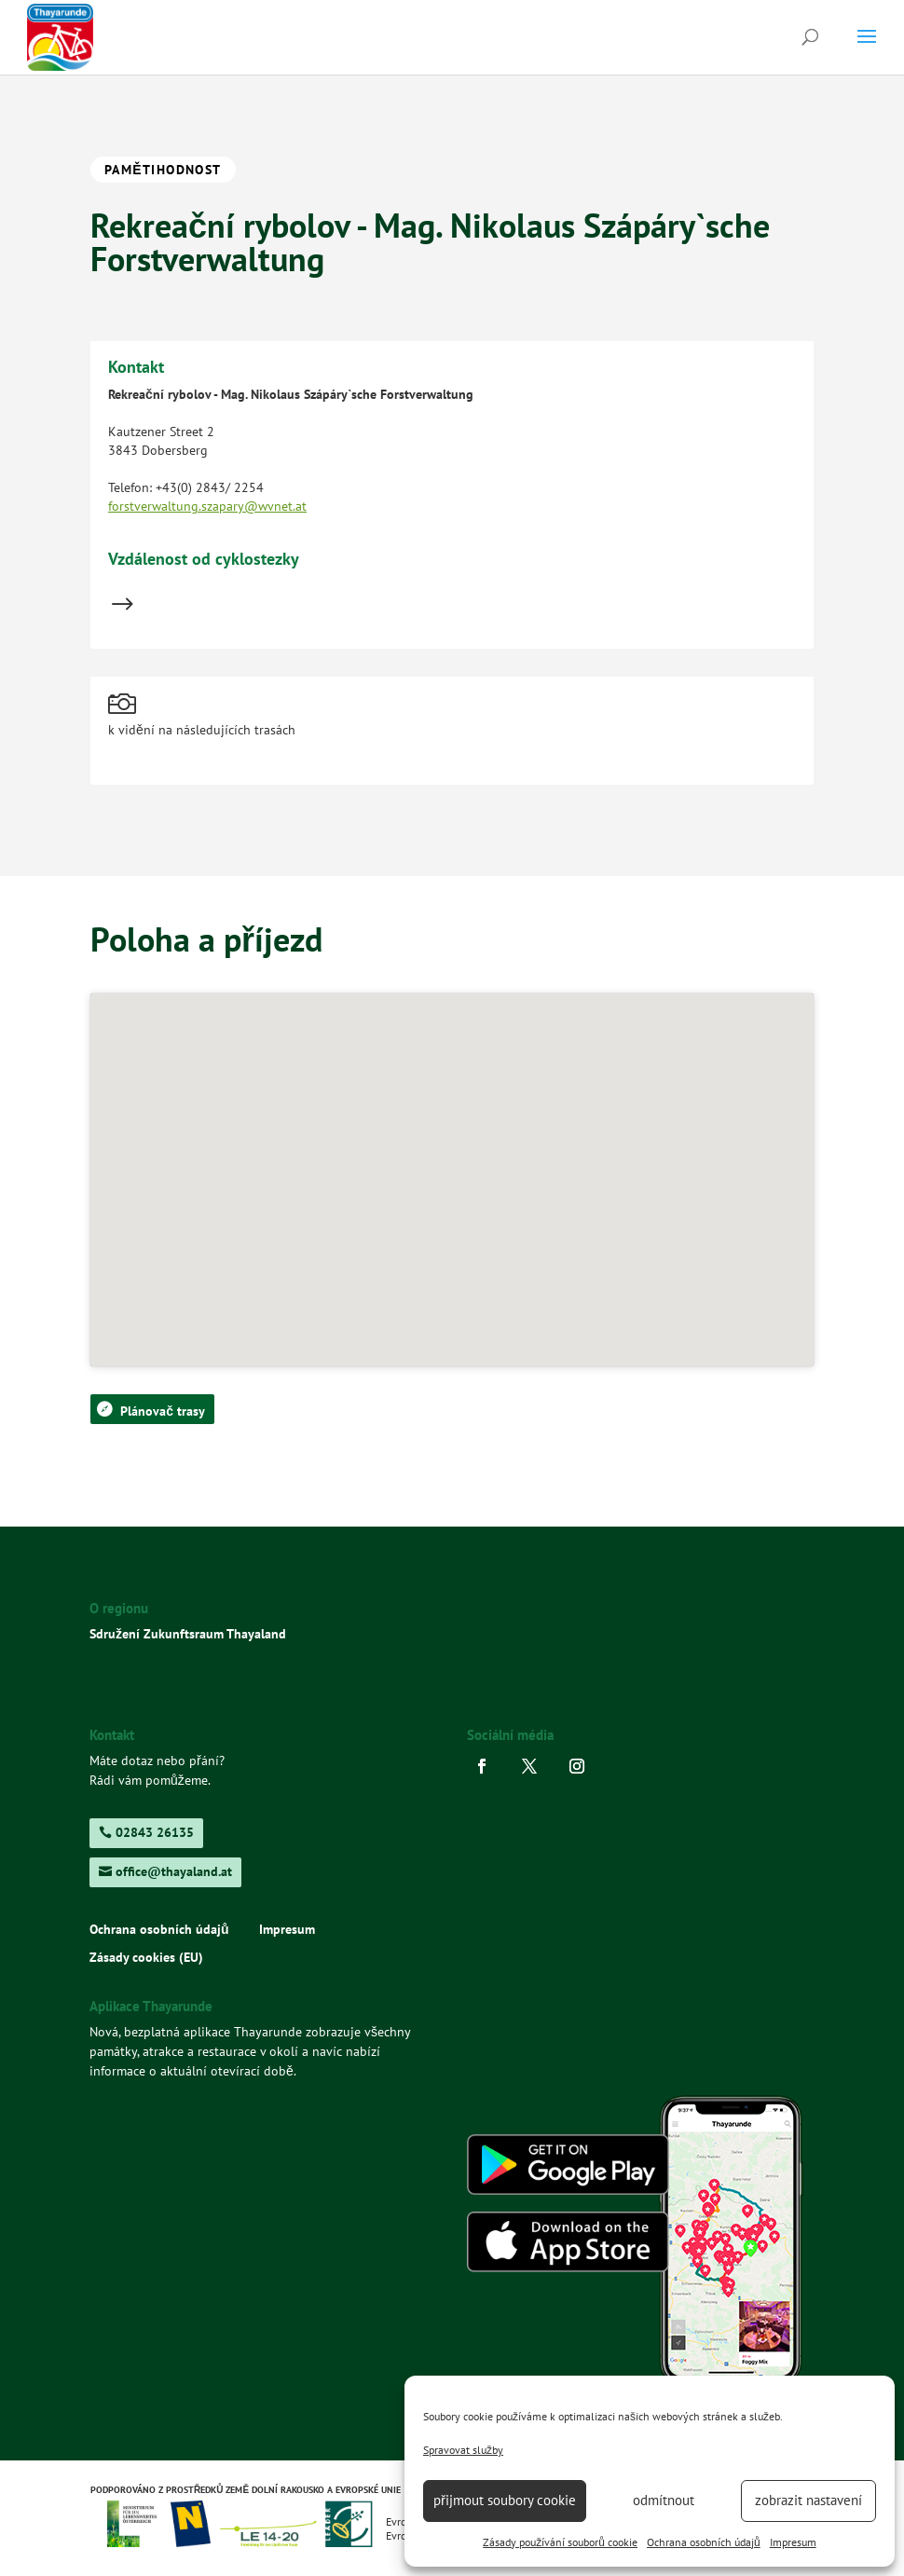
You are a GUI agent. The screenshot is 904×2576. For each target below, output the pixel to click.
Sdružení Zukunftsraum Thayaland (187, 1633)
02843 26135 (155, 1832)
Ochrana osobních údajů (703, 2542)
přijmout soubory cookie (504, 2500)
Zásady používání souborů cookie (560, 2542)
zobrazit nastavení (808, 2500)
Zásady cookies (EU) (146, 1958)
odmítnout (663, 2500)
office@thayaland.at (174, 1871)
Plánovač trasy (162, 1411)
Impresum (793, 2542)
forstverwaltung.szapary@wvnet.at (207, 506)
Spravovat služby (463, 2450)
